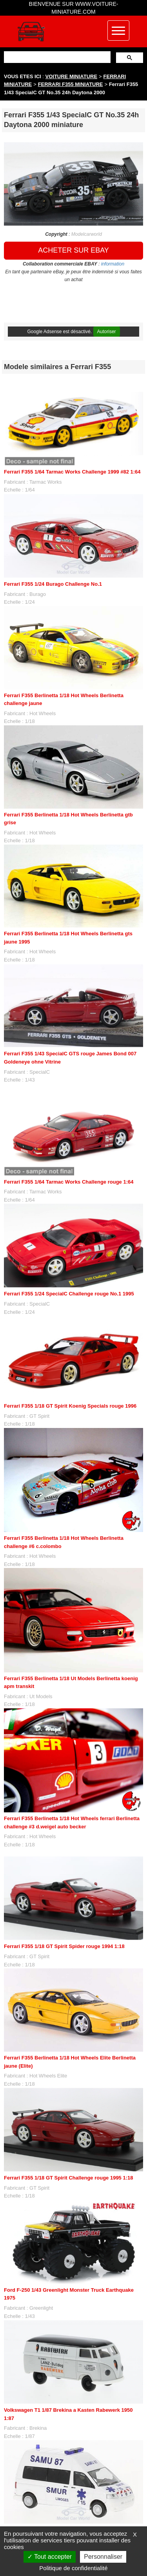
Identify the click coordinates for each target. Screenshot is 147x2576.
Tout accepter (49, 2556)
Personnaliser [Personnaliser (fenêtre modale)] (103, 2556)
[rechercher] (56, 57)
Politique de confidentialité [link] (73, 2568)
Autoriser (106, 331)
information (112, 264)
